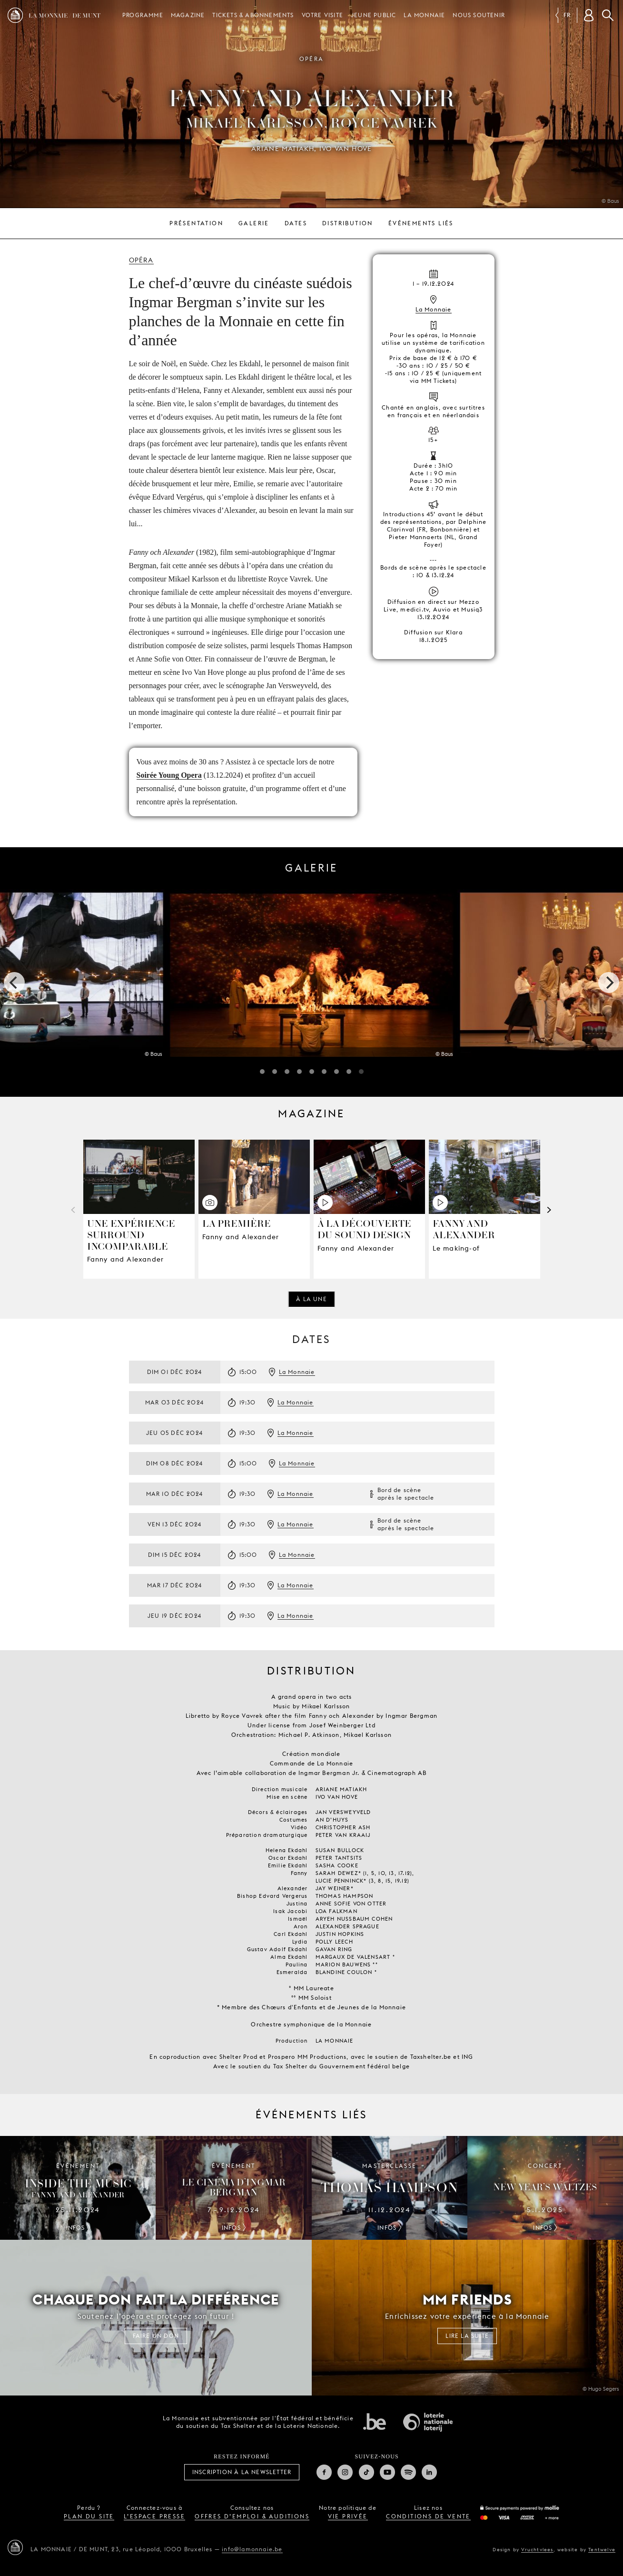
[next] (608, 982)
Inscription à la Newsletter (241, 2472)
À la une (311, 1299)
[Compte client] (588, 15)
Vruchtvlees (537, 2549)
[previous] (14, 982)
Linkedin (429, 2472)
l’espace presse (154, 2516)
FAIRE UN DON (156, 2335)
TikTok (366, 2472)
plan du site (89, 2516)
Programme (142, 15)
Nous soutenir (479, 15)
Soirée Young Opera (169, 775)
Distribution (347, 223)
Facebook (324, 2472)
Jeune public (373, 15)
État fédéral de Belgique (374, 2421)
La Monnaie (424, 15)
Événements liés (421, 223)
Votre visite (322, 15)
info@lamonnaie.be (252, 2549)
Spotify (408, 2472)
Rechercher (607, 15)
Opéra (141, 260)
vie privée (348, 2516)
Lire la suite (467, 2335)
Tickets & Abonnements (253, 15)
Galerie (253, 223)
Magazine (188, 15)
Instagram (345, 2472)
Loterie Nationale (428, 2422)
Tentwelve (601, 2549)
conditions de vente (428, 2516)
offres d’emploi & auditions (252, 2516)
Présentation (196, 223)
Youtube (387, 2472)
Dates (296, 223)
